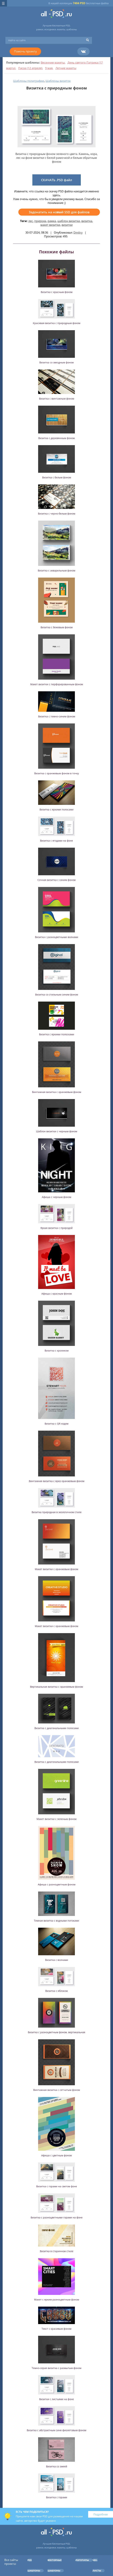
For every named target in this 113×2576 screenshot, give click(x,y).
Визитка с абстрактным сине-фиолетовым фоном (56, 2430)
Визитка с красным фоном (56, 292)
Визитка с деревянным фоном (56, 438)
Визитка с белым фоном (56, 477)
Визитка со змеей (56, 2466)
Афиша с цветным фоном (56, 2155)
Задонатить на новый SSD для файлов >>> (59, 212)
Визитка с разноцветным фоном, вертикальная (56, 2032)
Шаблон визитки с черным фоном (56, 1131)
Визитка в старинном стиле (56, 2251)
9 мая (49, 68)
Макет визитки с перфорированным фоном (56, 684)
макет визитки (50, 225)
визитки (67, 225)
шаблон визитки (68, 221)
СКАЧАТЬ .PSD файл (56, 180)
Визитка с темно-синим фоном (56, 716)
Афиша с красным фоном (56, 1293)
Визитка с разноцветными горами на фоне (57, 2217)
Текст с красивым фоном (56, 2328)
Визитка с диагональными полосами (56, 1728)
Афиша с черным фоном (56, 1197)
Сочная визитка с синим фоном (56, 880)
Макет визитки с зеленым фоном (56, 1819)
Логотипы (82, 2560)
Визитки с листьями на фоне (56, 2399)
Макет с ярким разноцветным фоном (56, 2299)
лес (30, 221)
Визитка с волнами (56, 1960)
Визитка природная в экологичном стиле (57, 1512)
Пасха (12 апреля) (30, 68)
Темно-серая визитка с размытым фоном (56, 2368)
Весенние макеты (53, 62)
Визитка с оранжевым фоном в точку (56, 773)
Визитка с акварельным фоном (56, 570)
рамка (52, 221)
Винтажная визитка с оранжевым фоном (56, 1092)
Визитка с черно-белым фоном (56, 513)
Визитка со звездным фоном (56, 362)
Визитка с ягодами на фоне (56, 840)
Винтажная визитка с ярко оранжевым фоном (56, 1481)
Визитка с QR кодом (56, 1423)
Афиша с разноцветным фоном (56, 1884)
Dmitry (78, 232)
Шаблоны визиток (58, 81)
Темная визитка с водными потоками (56, 1920)
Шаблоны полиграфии (28, 81)
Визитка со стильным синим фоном (56, 994)
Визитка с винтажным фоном (56, 398)
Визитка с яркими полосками (56, 1034)
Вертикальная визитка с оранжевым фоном (56, 1686)
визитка (86, 221)
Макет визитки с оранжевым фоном (56, 1569)
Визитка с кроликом (57, 1350)
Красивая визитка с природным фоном (56, 323)
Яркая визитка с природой (56, 1228)
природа (40, 221)
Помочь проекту (25, 51)
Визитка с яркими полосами (56, 809)
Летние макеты (65, 68)
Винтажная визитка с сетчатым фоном (56, 2090)
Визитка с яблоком (56, 1990)
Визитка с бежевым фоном (57, 627)
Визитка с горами (56, 2497)
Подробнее (100, 2514)
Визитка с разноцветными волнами (56, 937)
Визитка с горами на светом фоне (56, 2186)
